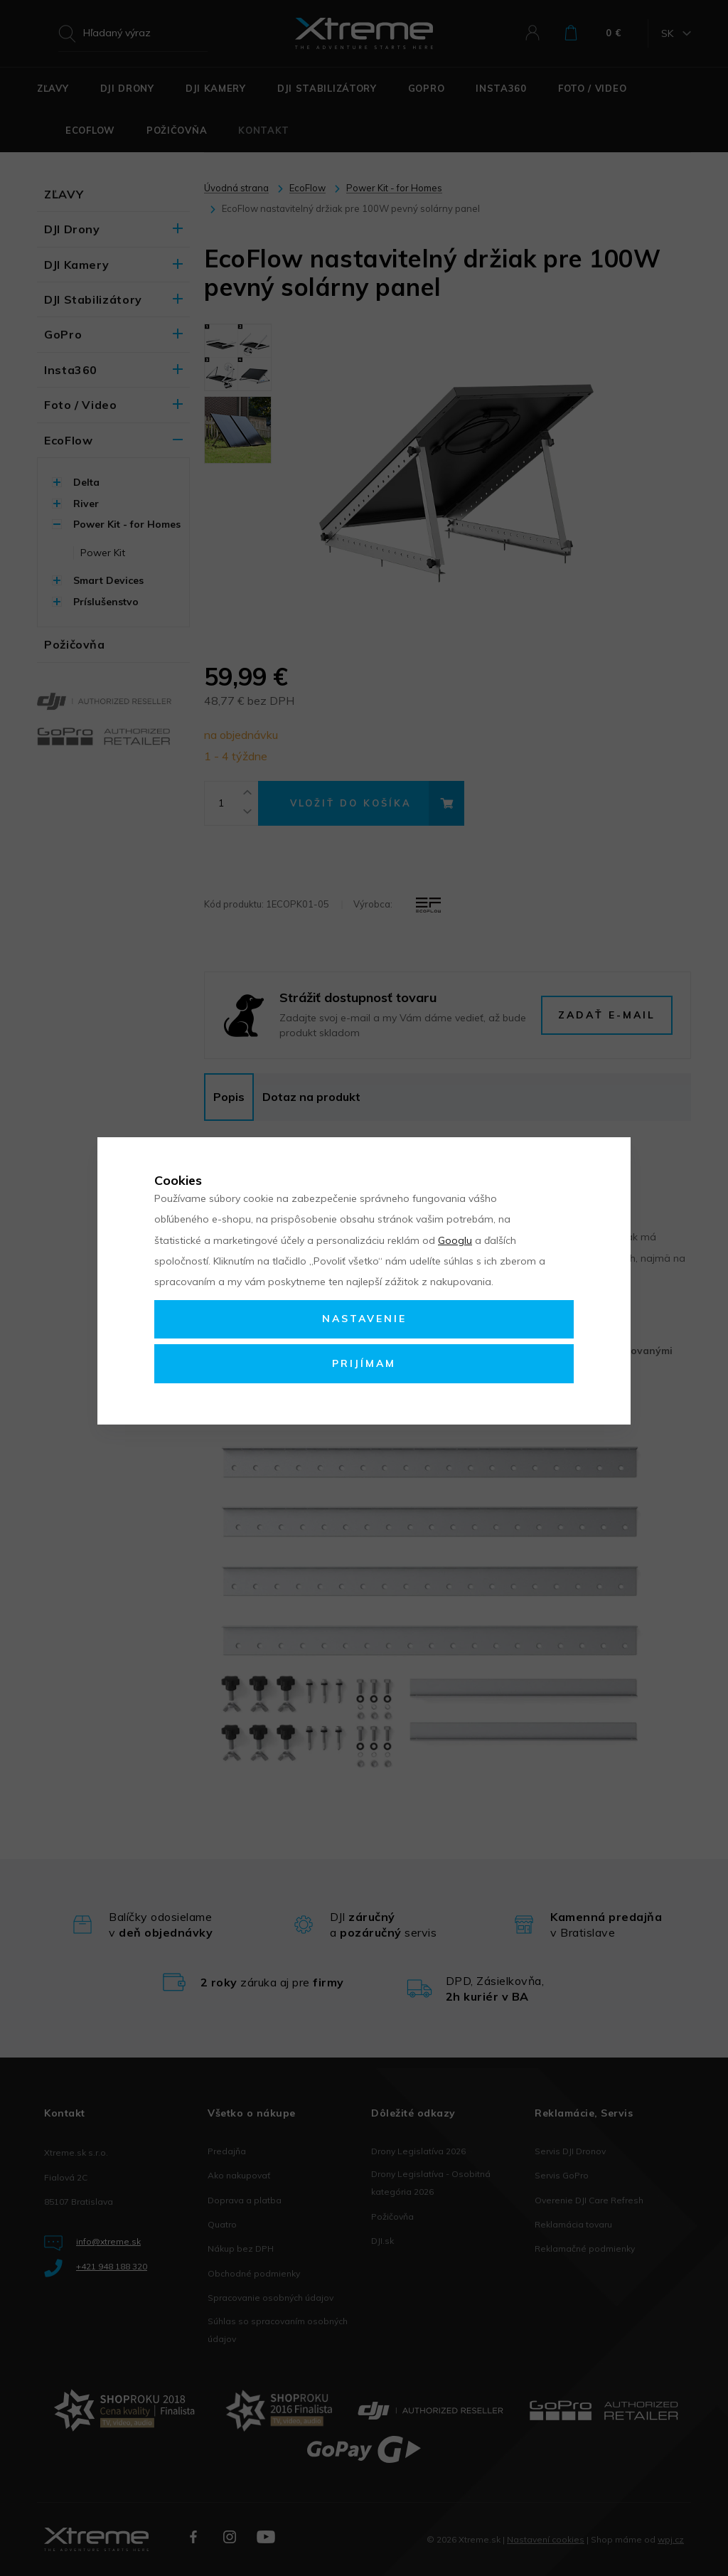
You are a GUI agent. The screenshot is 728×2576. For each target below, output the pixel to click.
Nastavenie (364, 1318)
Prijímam (364, 1363)
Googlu (455, 1240)
